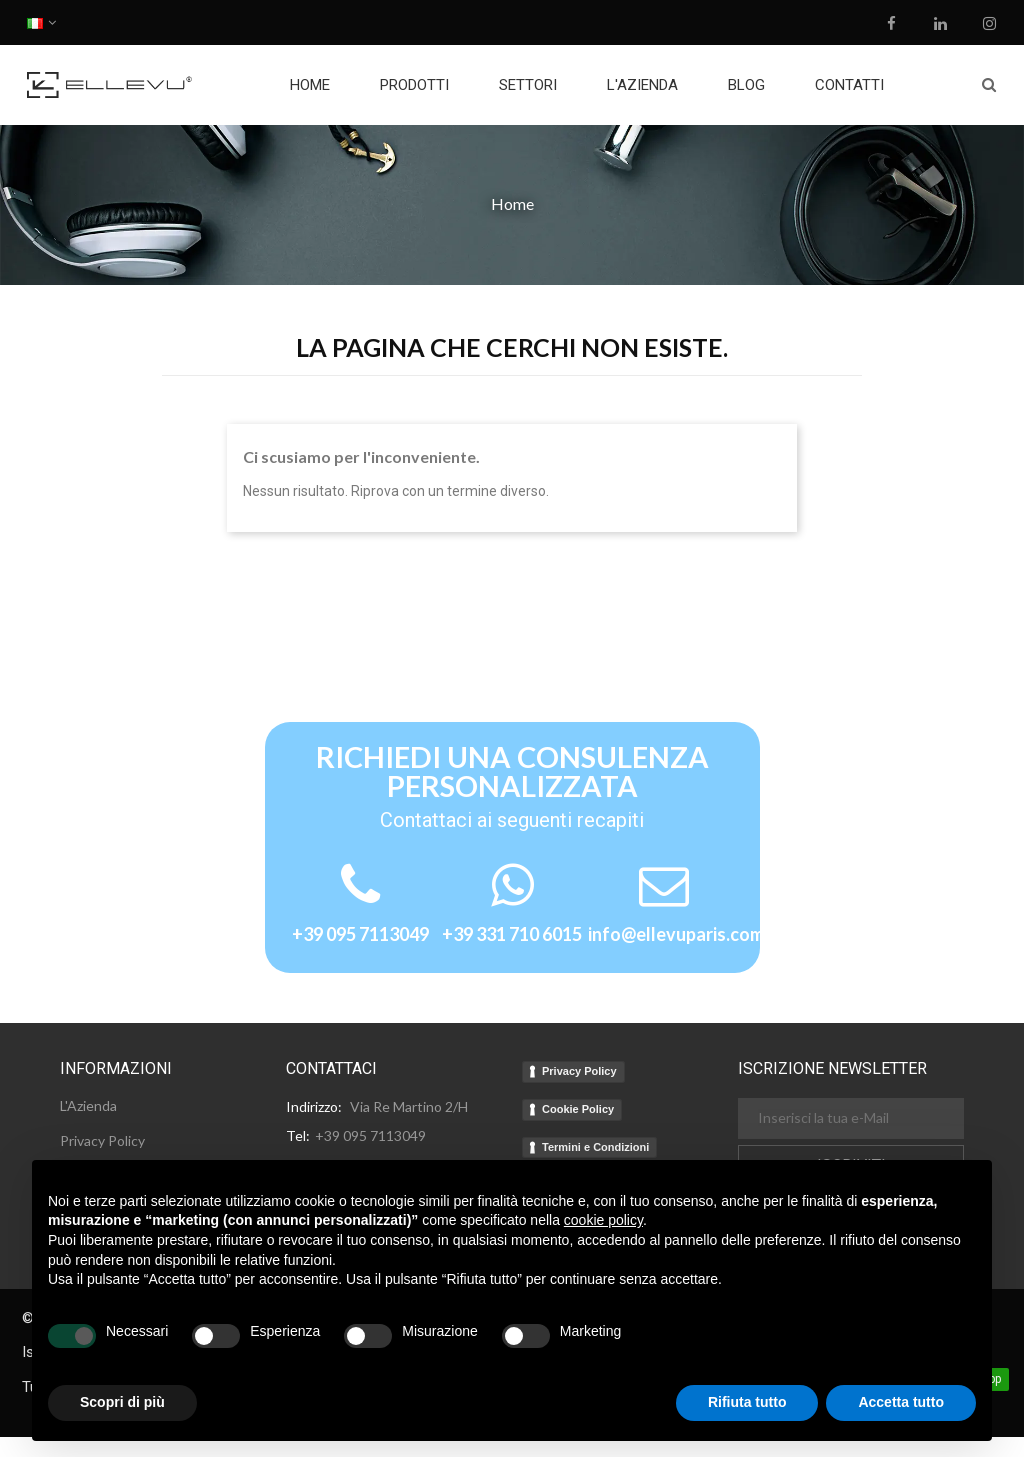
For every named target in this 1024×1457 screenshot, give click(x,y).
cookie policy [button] (603, 1220)
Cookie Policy (578, 1109)
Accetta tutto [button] (901, 1402)
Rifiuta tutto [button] (747, 1402)
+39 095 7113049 (360, 934)
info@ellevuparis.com (676, 934)
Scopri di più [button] (122, 1402)
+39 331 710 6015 (512, 934)
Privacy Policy (579, 1071)
